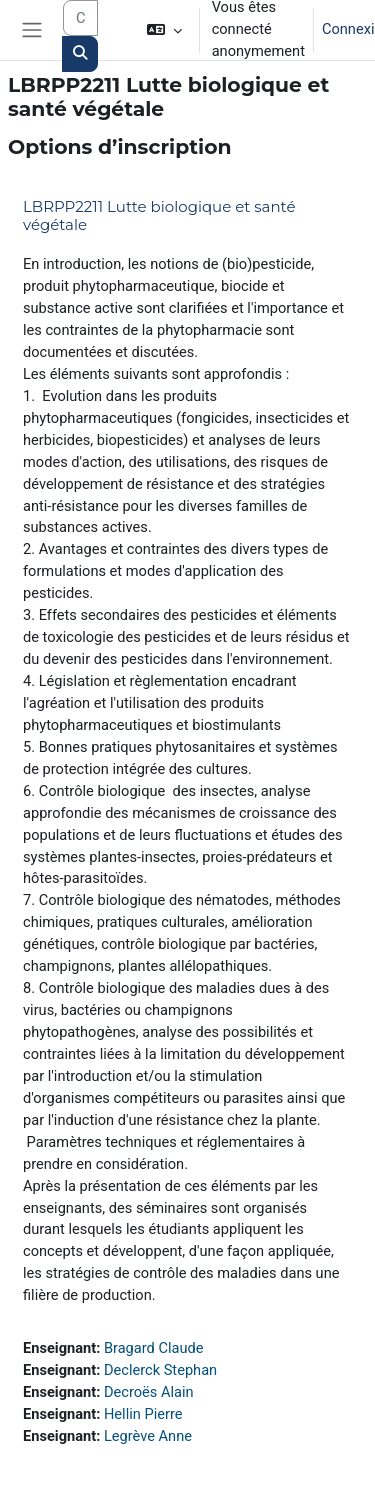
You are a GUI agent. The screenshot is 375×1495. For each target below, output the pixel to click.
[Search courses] (80, 18)
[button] (163, 30)
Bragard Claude (154, 1348)
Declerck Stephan (160, 1370)
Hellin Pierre (143, 1414)
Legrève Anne (148, 1436)
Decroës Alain (149, 1392)
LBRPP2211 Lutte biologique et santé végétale (159, 215)
